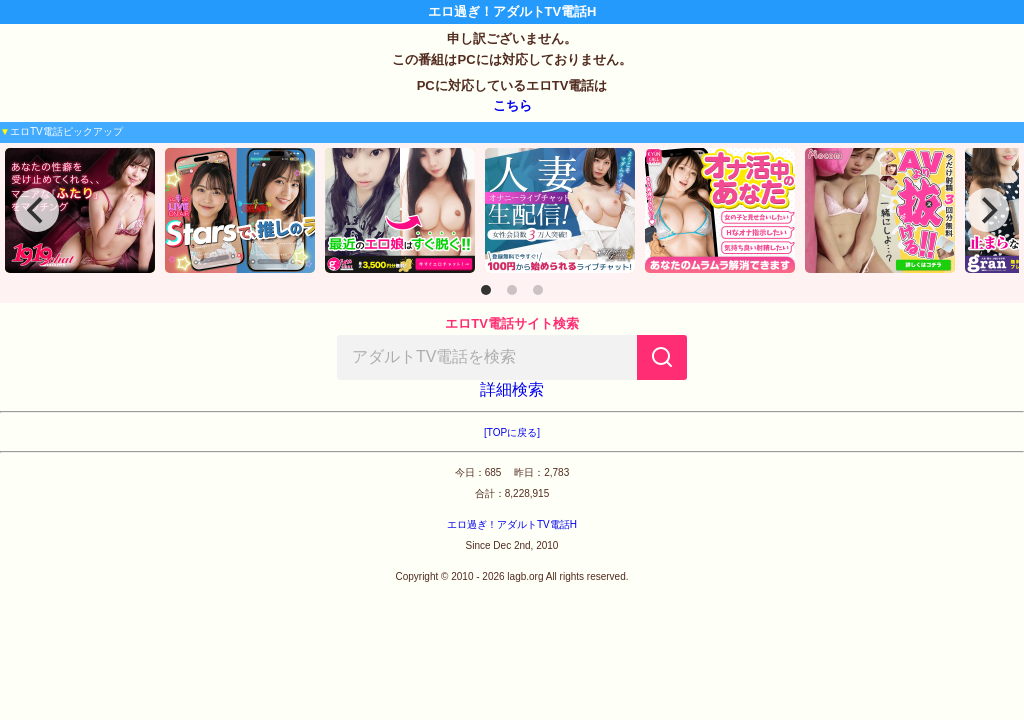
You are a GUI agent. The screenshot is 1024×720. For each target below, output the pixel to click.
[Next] (987, 210)
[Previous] (37, 210)
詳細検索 (512, 389)
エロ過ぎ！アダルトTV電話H (512, 524)
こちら (512, 105)
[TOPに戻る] (512, 432)
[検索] (662, 357)
